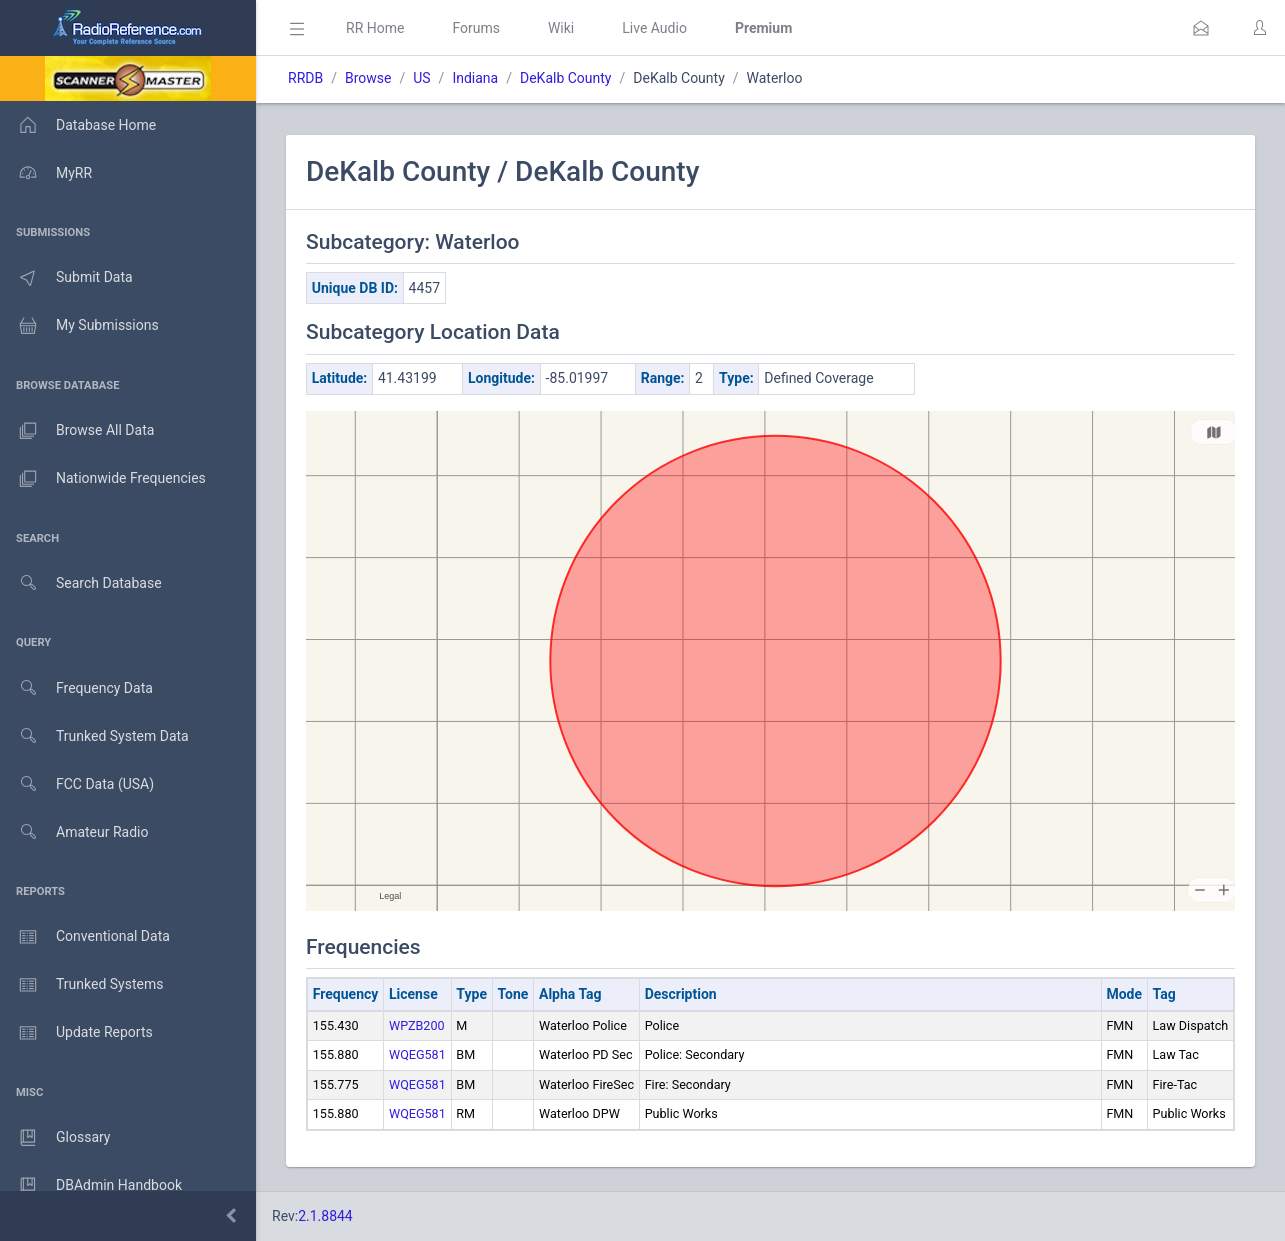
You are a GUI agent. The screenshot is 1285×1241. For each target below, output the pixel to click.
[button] (1201, 28)
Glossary (55, 1138)
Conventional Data (85, 937)
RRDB (305, 78)
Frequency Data (76, 688)
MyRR (46, 173)
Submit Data (66, 278)
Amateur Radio (74, 832)
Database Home (78, 125)
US (421, 78)
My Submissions (79, 326)
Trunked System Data (94, 736)
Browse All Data (77, 431)
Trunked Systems (81, 985)
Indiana (475, 78)
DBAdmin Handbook (91, 1186)
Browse (368, 78)
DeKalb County (566, 78)
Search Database (81, 583)
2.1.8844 (325, 1216)
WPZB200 (417, 1025)
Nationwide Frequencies (103, 479)
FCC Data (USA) (77, 784)
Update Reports (76, 1033)
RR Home (375, 28)
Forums (476, 28)
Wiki (561, 28)
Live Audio (654, 28)
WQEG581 (417, 1054)
